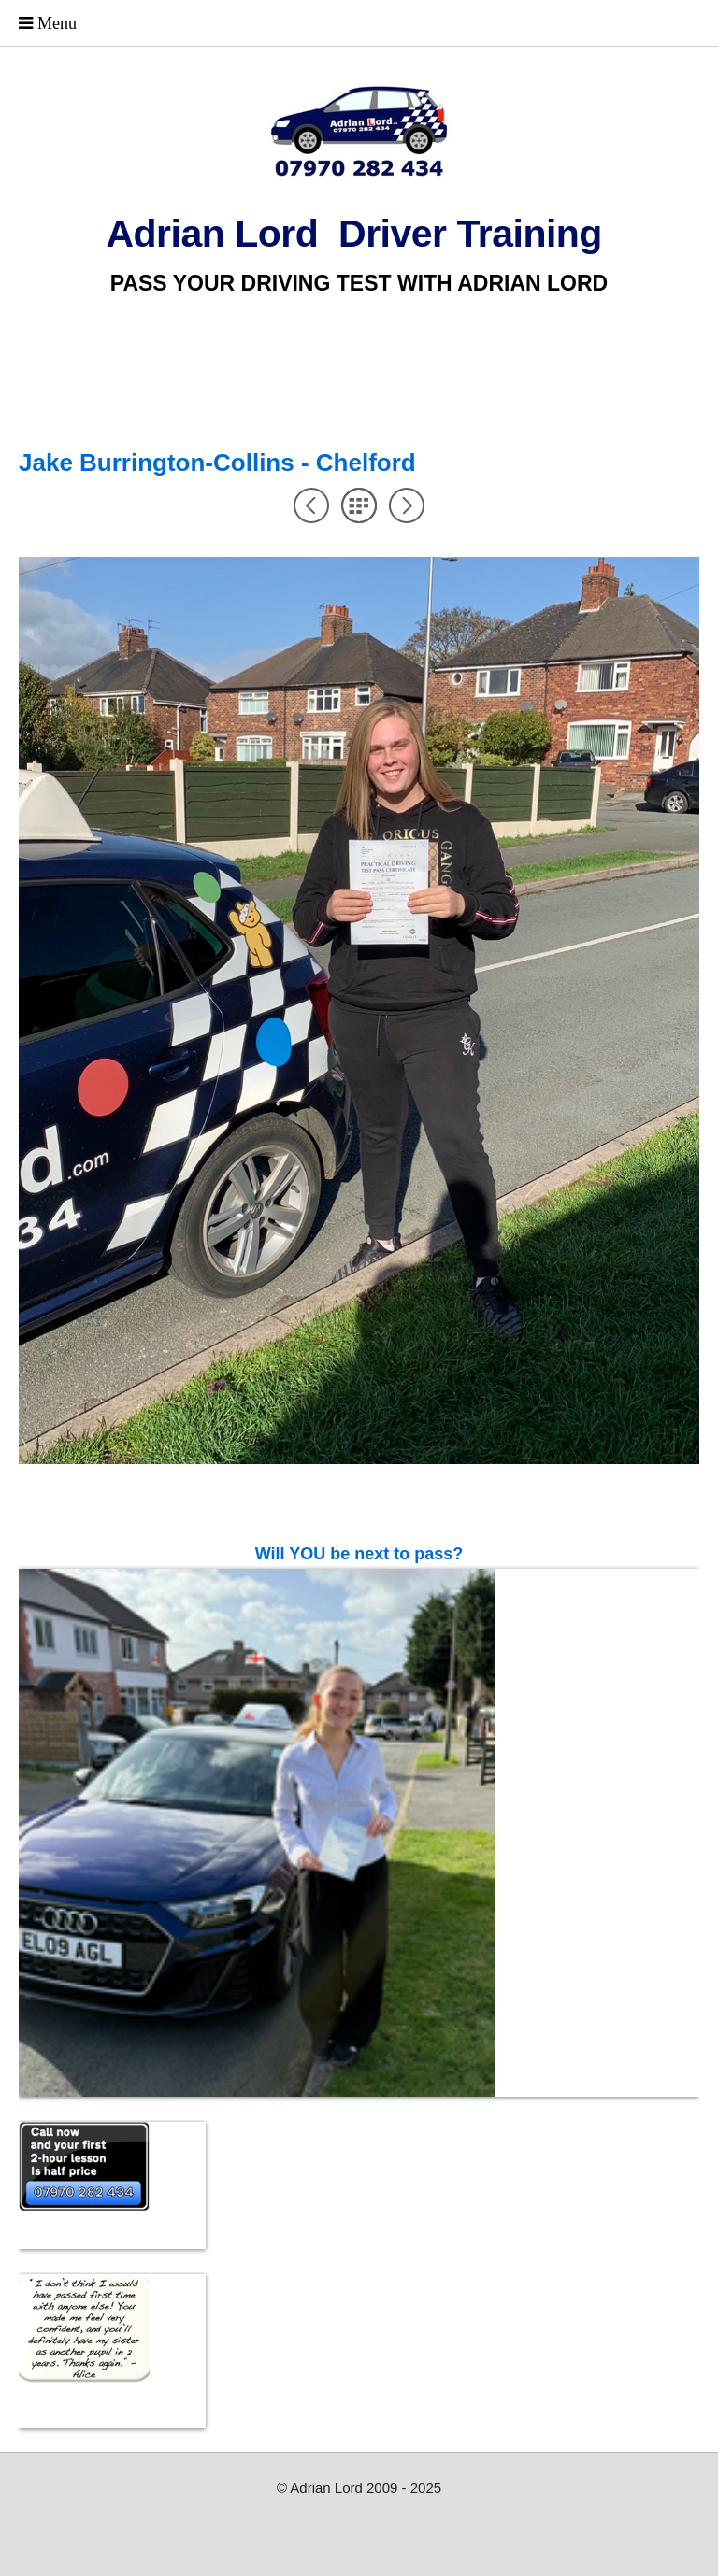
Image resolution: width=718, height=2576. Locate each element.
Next (406, 505)
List (359, 505)
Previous (311, 505)
